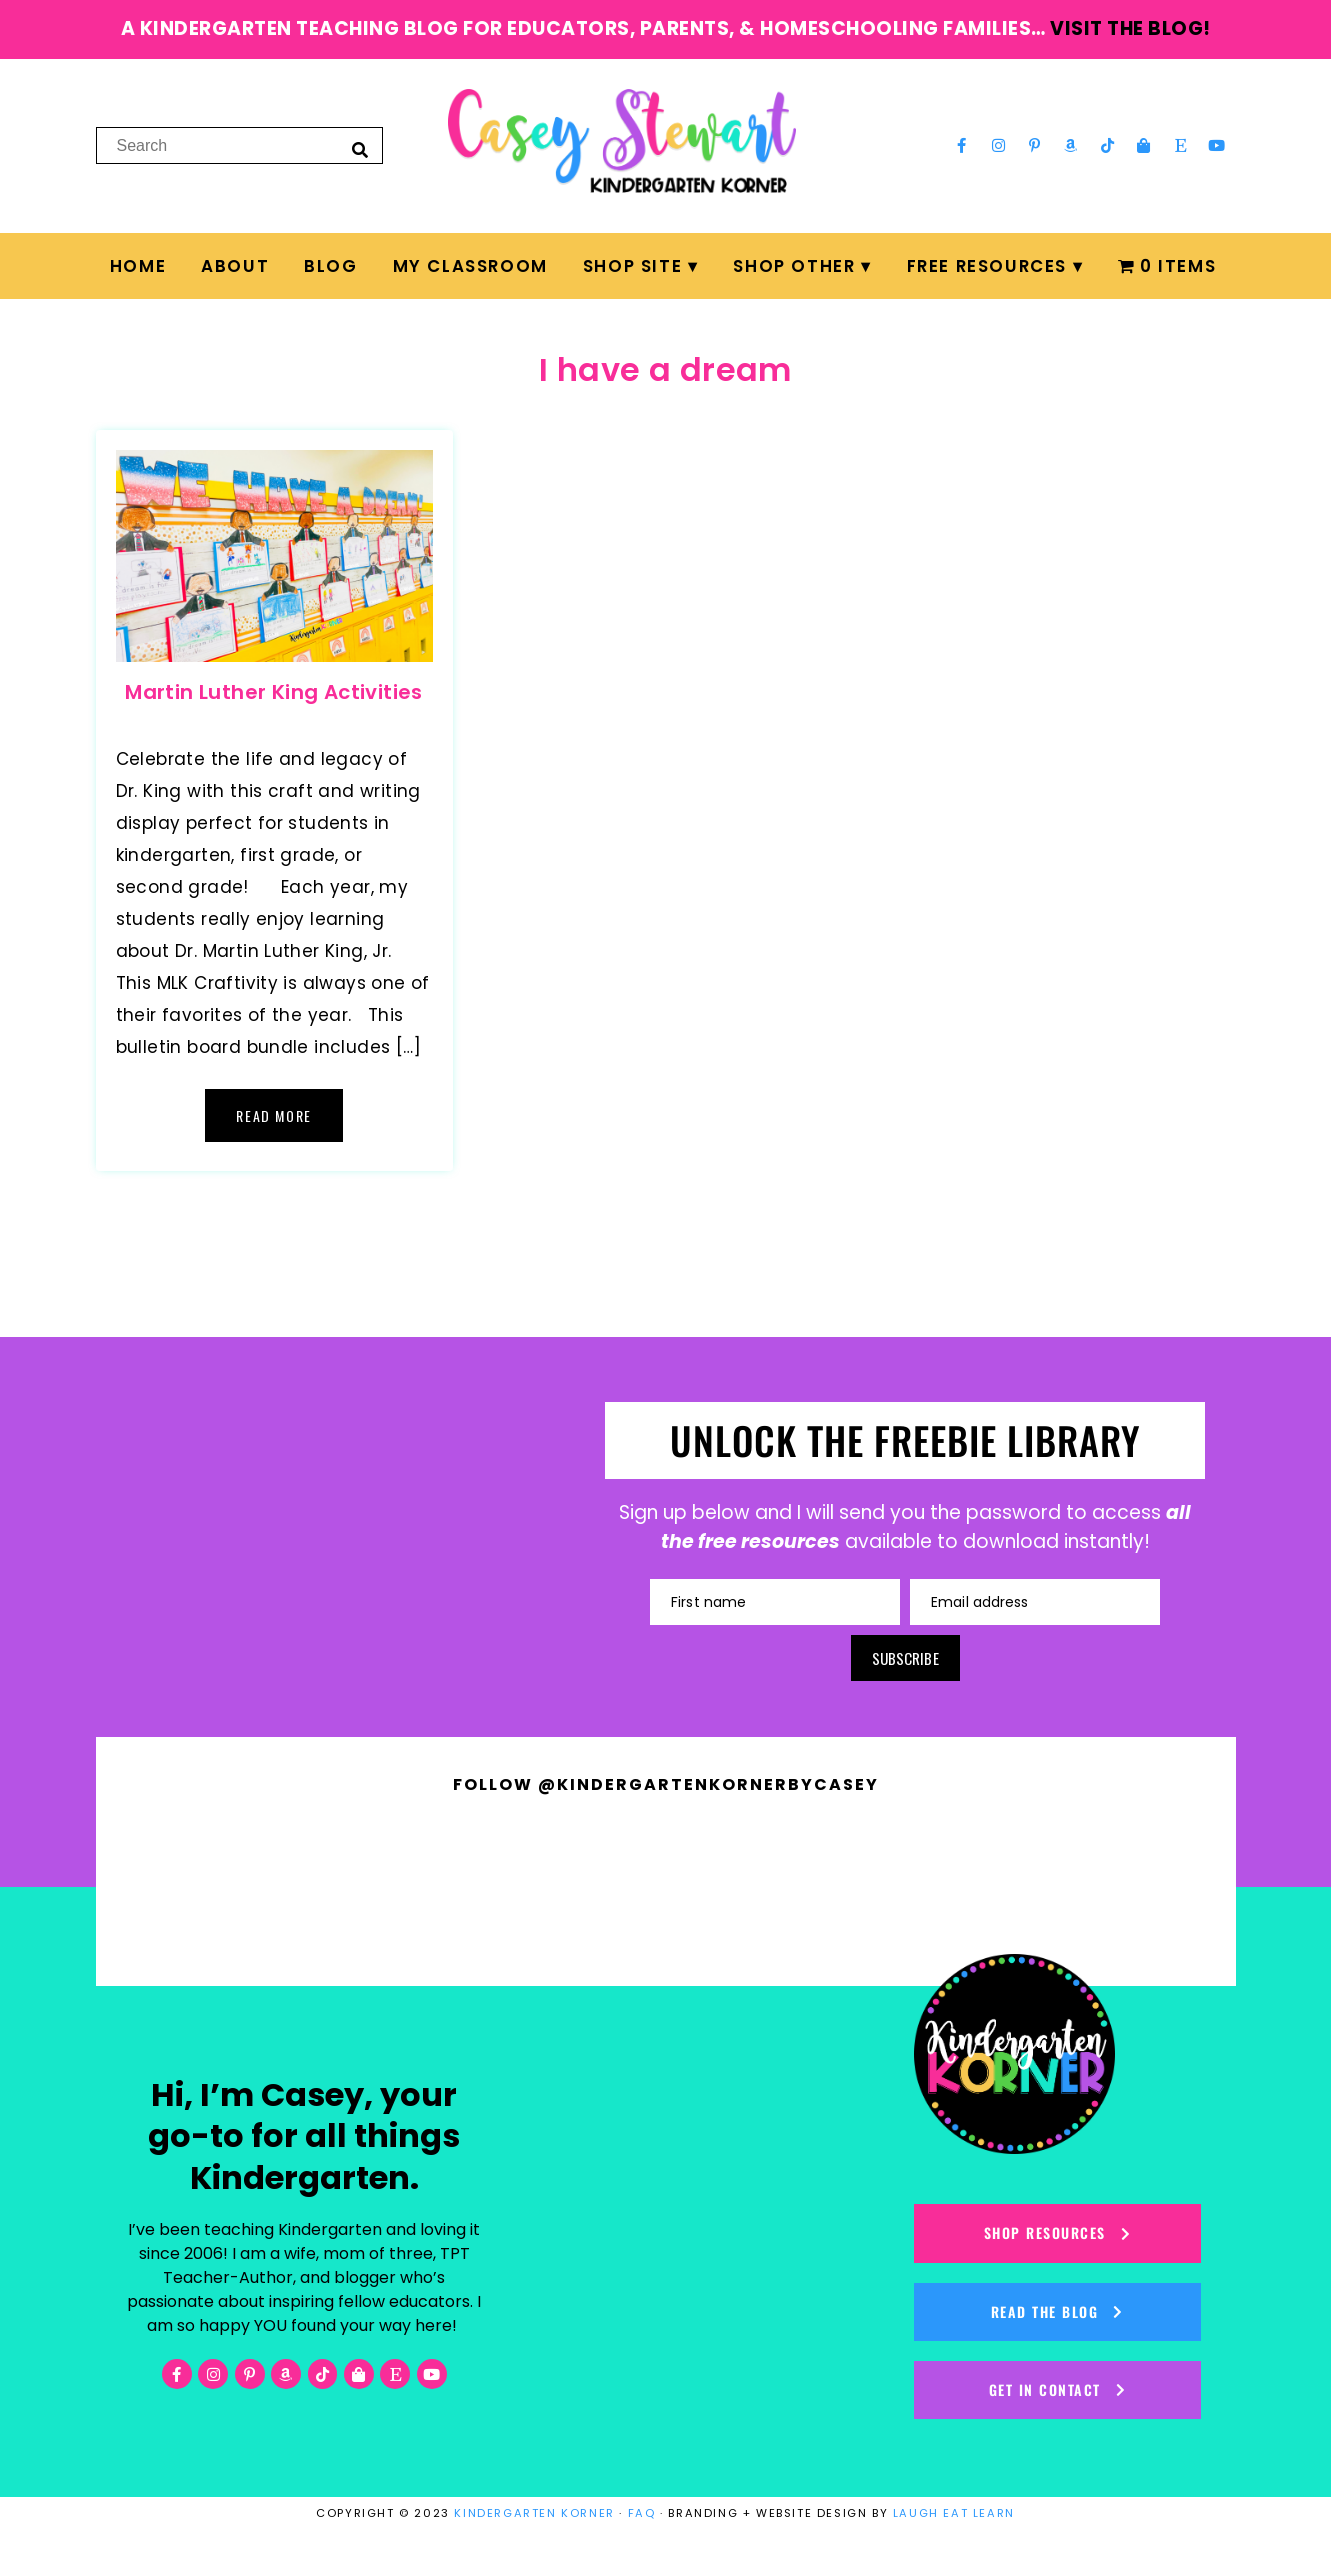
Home (138, 266)
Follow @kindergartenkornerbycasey (666, 1784)
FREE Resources (987, 266)
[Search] (360, 149)
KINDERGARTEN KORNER (534, 2513)
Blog (330, 266)
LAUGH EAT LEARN (954, 2513)
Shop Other (794, 266)
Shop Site (632, 266)
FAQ (642, 2513)
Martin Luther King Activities (274, 692)
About (235, 266)
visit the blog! (1130, 28)
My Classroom (470, 266)
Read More (273, 1115)
